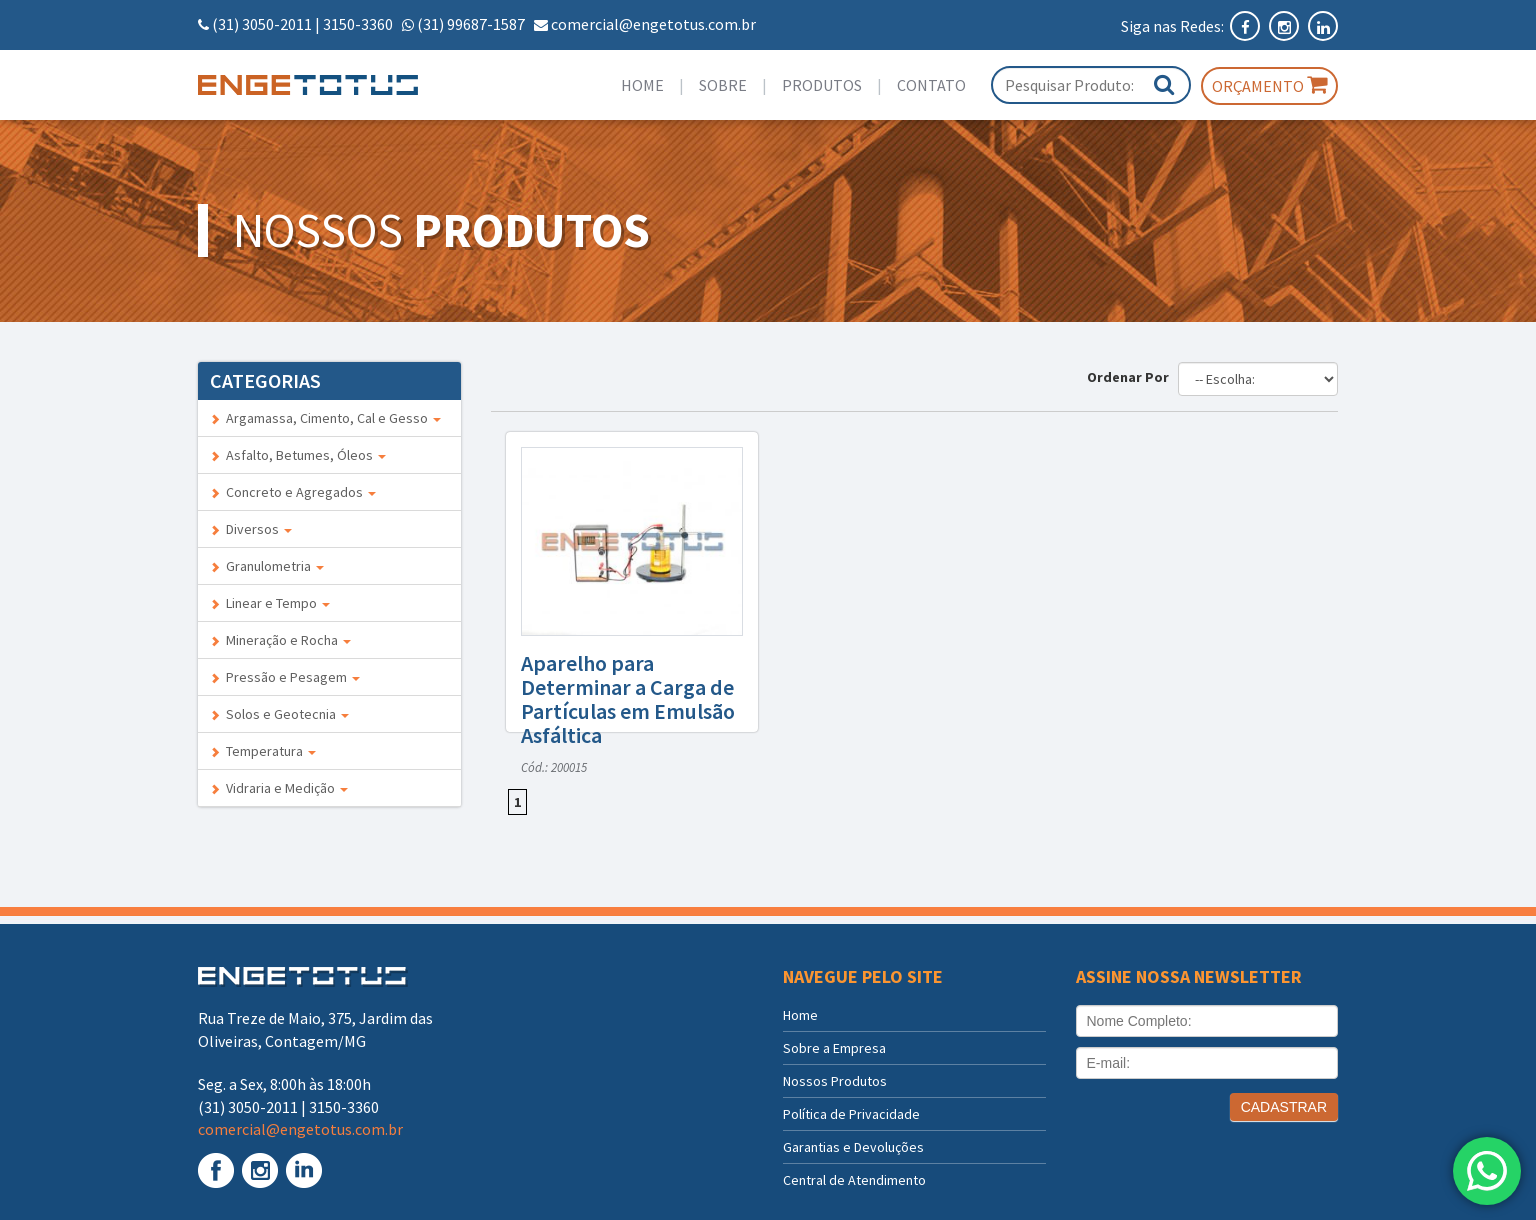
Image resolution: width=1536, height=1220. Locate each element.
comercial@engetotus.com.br (653, 24)
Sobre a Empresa (834, 1048)
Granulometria (267, 566)
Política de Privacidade (851, 1114)
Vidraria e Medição (279, 788)
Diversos (251, 529)
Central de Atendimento (854, 1180)
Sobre (723, 85)
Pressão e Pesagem (285, 677)
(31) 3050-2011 (262, 24)
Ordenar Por (1131, 377)
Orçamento (1269, 85)
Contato (931, 85)
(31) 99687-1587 (471, 24)
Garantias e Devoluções (853, 1147)
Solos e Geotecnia (279, 714)
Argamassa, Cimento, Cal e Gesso (325, 418)
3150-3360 (358, 24)
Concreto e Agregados (293, 492)
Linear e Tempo (270, 603)
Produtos (822, 85)
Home (642, 85)
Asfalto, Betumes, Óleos (298, 455)
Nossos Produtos (835, 1081)
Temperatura (263, 751)
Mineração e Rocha (280, 640)
